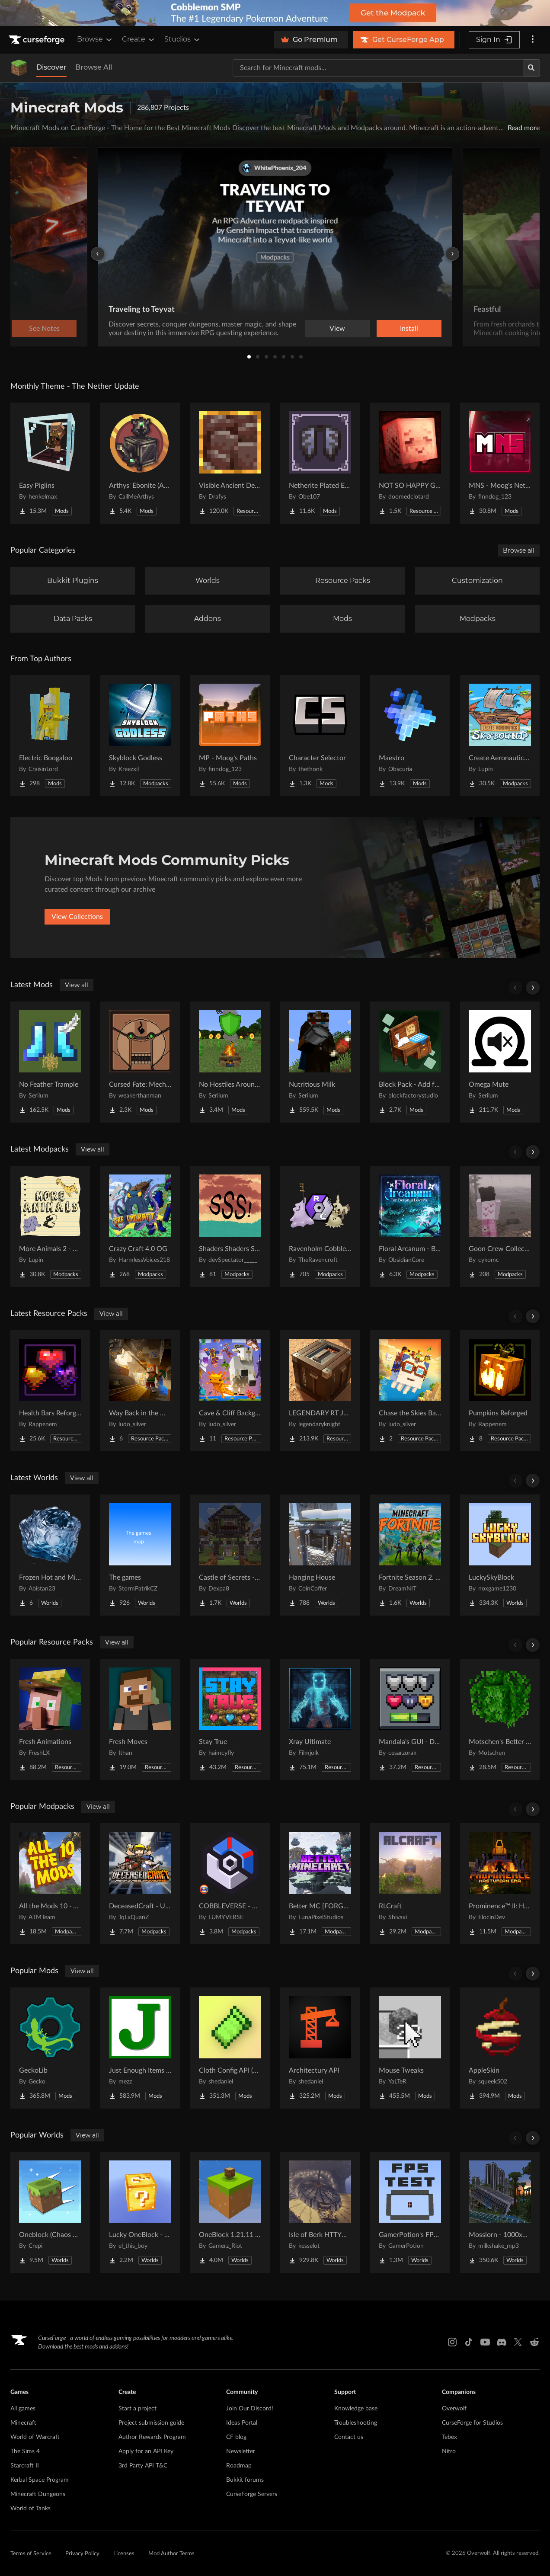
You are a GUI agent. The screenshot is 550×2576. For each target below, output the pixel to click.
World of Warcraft (35, 2437)
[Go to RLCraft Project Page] (410, 1883)
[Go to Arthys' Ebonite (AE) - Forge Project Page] (140, 463)
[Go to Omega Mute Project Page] (500, 1062)
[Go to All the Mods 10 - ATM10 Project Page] (50, 1883)
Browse (95, 39)
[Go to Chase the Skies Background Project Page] (410, 1390)
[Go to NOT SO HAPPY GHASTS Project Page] (410, 463)
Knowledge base (355, 2409)
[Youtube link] (485, 2342)
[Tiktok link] (469, 2342)
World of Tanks (30, 2509)
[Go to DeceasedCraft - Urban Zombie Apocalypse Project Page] (140, 1883)
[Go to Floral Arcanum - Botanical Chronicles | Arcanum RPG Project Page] (410, 1226)
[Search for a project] (378, 68)
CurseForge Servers (251, 2494)
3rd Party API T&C (142, 2466)
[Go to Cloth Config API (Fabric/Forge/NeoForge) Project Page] (230, 2048)
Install (409, 328)
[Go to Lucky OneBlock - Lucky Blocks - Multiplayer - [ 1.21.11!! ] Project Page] (140, 2212)
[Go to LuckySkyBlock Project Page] (500, 1555)
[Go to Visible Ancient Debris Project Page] (230, 463)
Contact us (348, 2437)
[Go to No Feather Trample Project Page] (50, 1062)
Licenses (123, 2554)
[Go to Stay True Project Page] (230, 1719)
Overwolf (454, 2409)
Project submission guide (151, 2423)
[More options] (532, 39)
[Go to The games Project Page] (140, 1555)
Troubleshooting (355, 2423)
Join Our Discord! (249, 2409)
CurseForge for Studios (472, 2423)
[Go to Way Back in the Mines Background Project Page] (140, 1390)
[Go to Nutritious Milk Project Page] (320, 1062)
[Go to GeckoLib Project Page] (50, 2048)
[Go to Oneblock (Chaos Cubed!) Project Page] (50, 2212)
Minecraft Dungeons (37, 2494)
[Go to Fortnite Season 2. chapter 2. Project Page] (410, 1555)
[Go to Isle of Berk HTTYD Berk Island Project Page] (320, 2212)
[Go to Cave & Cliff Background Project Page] (230, 1390)
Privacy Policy (82, 2554)
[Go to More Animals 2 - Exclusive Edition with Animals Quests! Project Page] (50, 1226)
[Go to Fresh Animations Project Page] (50, 1719)
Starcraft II (24, 2466)
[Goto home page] (38, 39)
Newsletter (240, 2451)
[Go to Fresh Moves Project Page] (140, 1719)
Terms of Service (30, 2554)
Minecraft (23, 2423)
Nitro (449, 2451)
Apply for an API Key (145, 2451)
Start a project (137, 2409)
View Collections (77, 916)
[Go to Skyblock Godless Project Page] (140, 735)
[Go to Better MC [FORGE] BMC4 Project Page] (320, 1883)
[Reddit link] (534, 2342)
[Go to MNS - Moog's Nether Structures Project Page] (500, 463)
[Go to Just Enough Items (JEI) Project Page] (140, 2048)
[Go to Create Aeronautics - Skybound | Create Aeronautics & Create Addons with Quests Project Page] (500, 735)
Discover (51, 67)
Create (139, 39)
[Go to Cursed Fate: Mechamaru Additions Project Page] (140, 1062)
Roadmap (239, 2466)
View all (76, 985)
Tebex (449, 2437)
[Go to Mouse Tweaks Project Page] (410, 2048)
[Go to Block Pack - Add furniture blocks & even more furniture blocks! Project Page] (410, 1062)
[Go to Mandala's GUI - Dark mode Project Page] (410, 1719)
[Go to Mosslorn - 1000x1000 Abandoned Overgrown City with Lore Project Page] (500, 2212)
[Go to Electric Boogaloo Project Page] (50, 735)
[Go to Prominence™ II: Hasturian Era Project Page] (500, 1883)
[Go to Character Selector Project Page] (320, 735)
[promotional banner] (275, 13)
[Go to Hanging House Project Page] (320, 1555)
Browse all (518, 550)
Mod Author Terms (171, 2554)
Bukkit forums (245, 2480)
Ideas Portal (241, 2423)
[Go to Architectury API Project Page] (320, 2048)
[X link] (518, 2342)
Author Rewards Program (152, 2437)
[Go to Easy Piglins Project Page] (50, 463)
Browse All (93, 67)
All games (22, 2409)
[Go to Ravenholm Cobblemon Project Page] (320, 1226)
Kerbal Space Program (39, 2480)
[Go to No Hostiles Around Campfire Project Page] (230, 1062)
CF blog (236, 2437)
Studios (182, 39)
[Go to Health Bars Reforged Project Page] (50, 1390)
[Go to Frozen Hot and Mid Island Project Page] (50, 1555)
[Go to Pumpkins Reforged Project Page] (500, 1390)
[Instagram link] (452, 2342)
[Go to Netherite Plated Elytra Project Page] (320, 463)
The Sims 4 (25, 2451)
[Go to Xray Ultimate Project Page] (320, 1719)
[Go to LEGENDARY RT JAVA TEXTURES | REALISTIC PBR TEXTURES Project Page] (320, 1390)
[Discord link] (501, 2342)
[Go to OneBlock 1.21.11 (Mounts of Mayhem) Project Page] (230, 2212)
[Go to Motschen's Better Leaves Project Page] (500, 1719)
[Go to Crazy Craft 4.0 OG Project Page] (140, 1226)
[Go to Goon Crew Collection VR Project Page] (500, 1226)
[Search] (531, 68)
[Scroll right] (533, 988)
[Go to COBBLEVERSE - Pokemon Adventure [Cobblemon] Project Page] (230, 1883)
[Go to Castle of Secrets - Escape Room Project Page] (230, 1555)
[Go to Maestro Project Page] (410, 735)
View (337, 328)
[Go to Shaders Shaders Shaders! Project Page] (230, 1226)
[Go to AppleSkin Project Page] (500, 2048)
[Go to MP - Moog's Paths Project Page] (230, 735)
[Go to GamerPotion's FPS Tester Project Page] (410, 2212)
